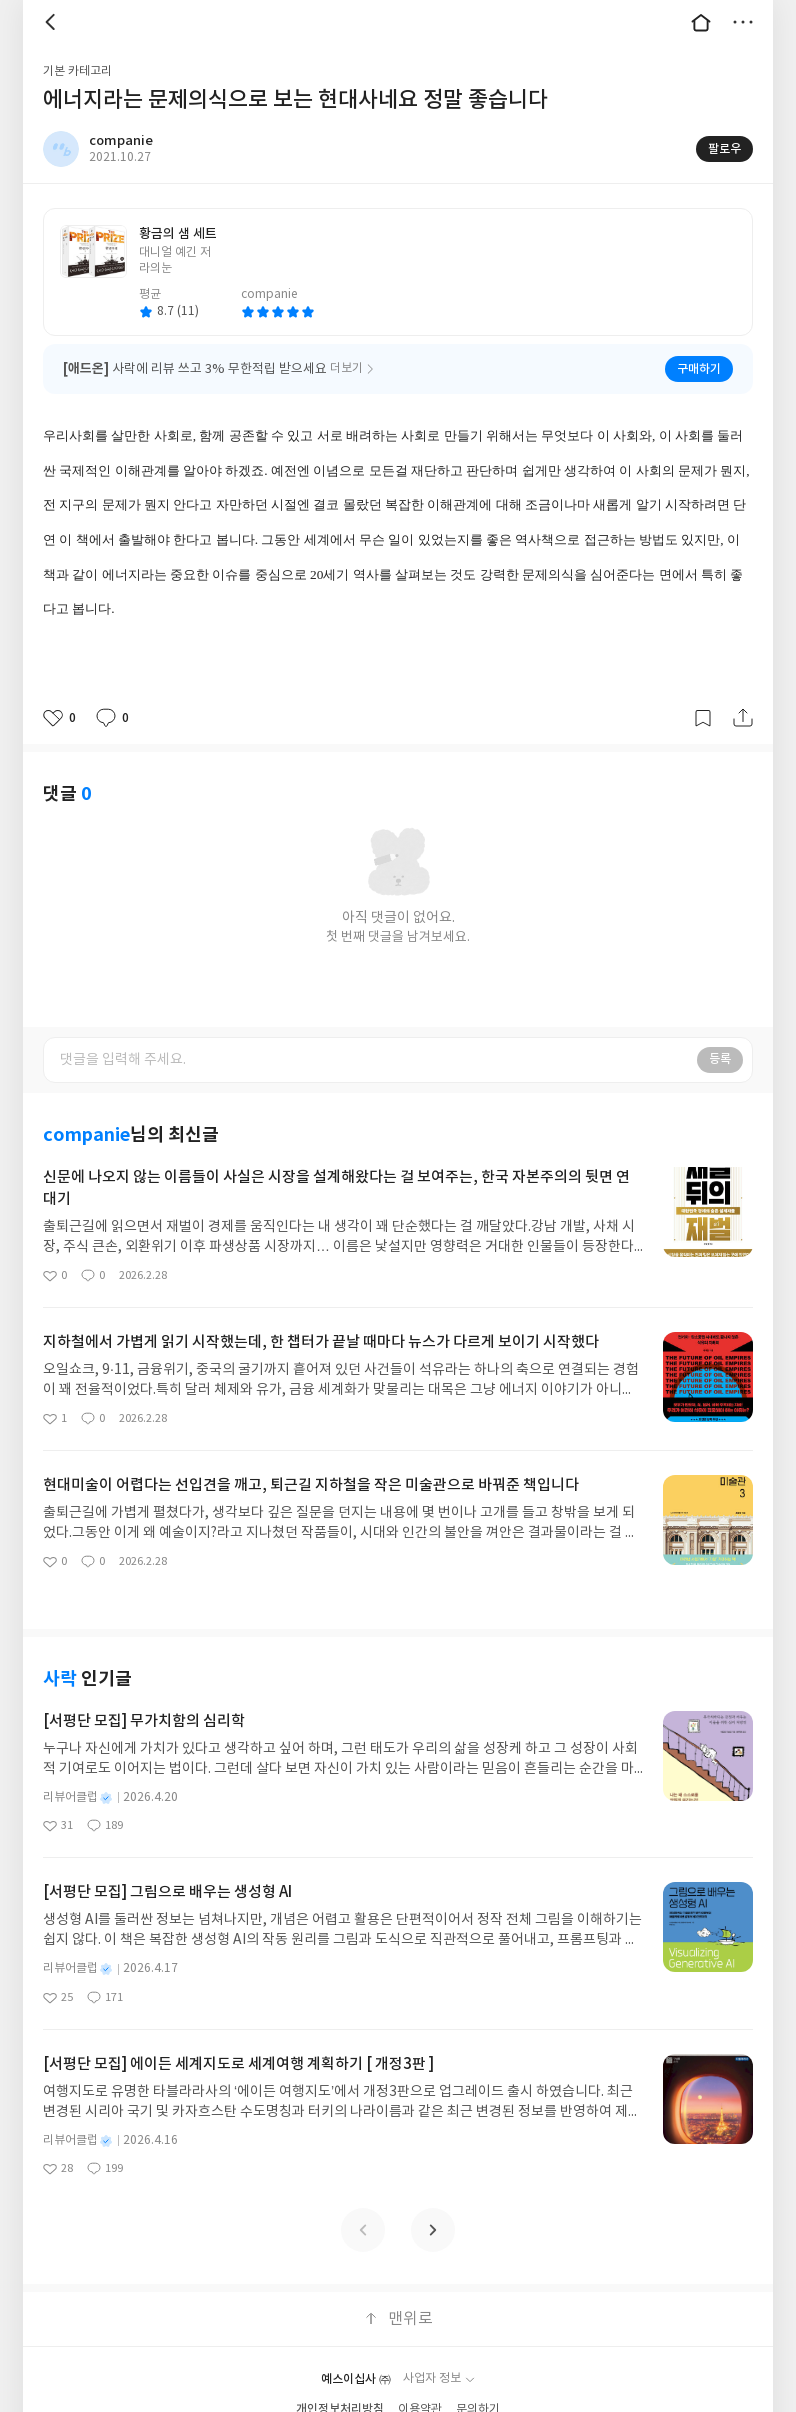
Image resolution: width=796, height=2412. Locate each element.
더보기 (743, 22)
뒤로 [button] (53, 22)
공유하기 (743, 718)
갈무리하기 (703, 718)
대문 (701, 22)
